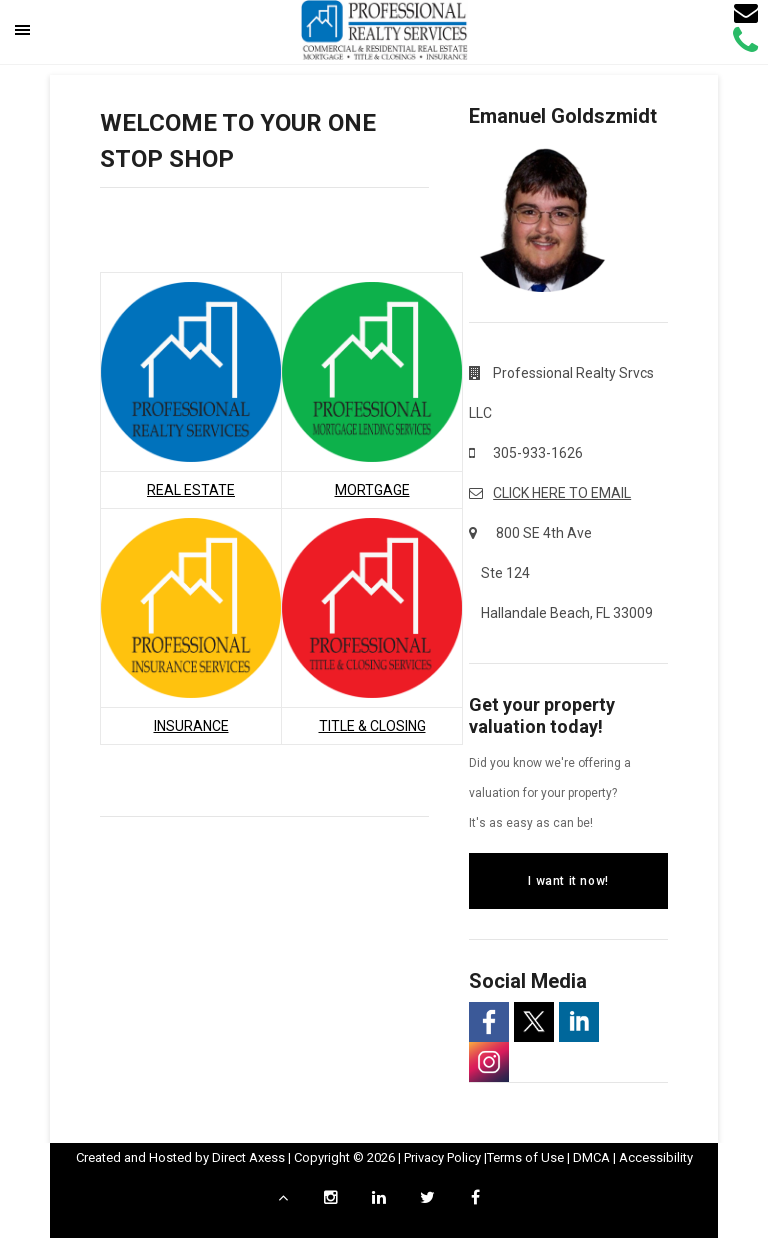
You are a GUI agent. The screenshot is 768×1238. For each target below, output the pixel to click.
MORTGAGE (372, 490)
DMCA (591, 1157)
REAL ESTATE (191, 490)
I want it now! (568, 881)
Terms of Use (525, 1157)
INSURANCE (191, 726)
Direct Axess (248, 1157)
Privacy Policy (442, 1157)
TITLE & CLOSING (372, 726)
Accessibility (656, 1157)
